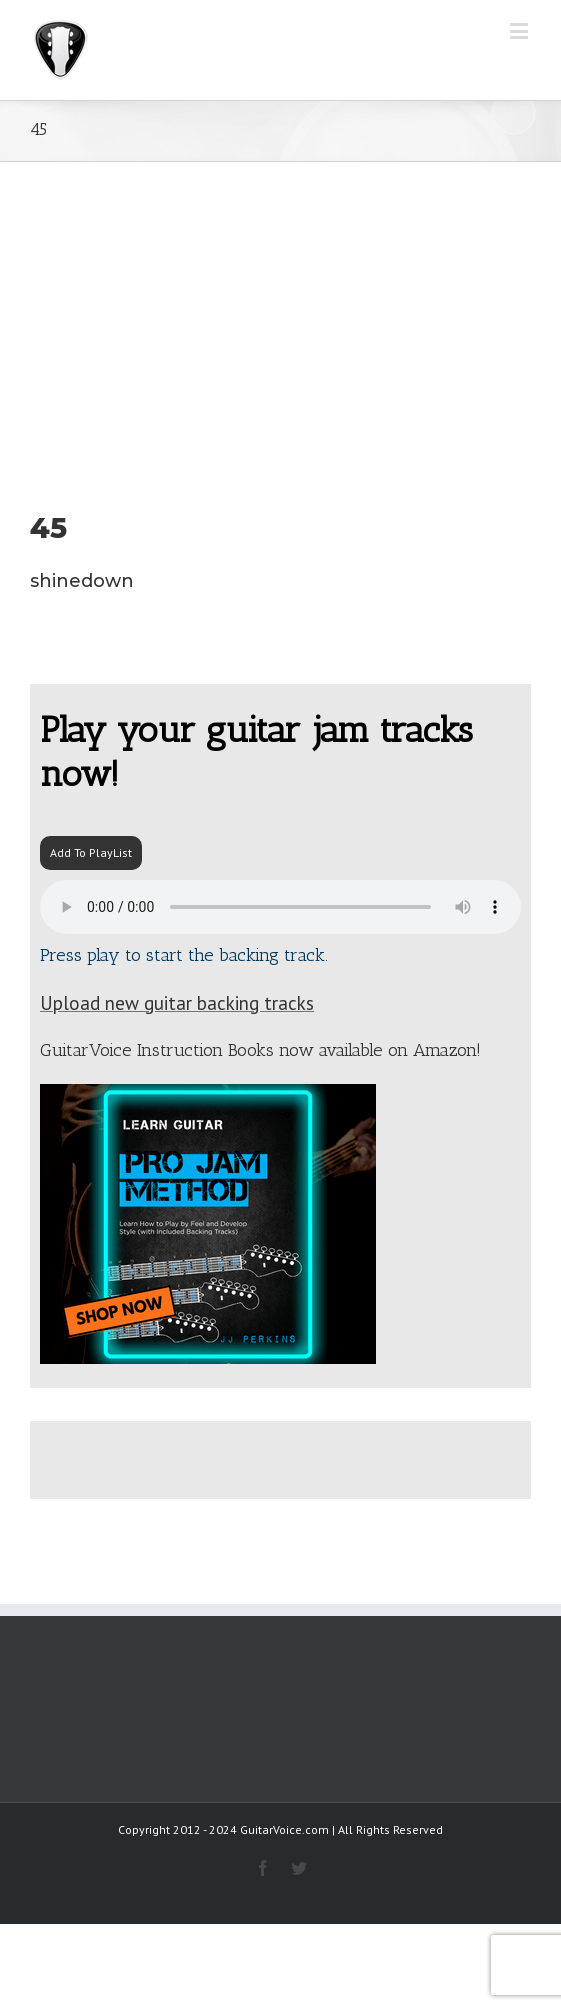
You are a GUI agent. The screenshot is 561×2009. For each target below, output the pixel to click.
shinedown (82, 581)
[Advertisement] (280, 312)
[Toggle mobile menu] (520, 30)
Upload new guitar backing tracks (177, 1003)
